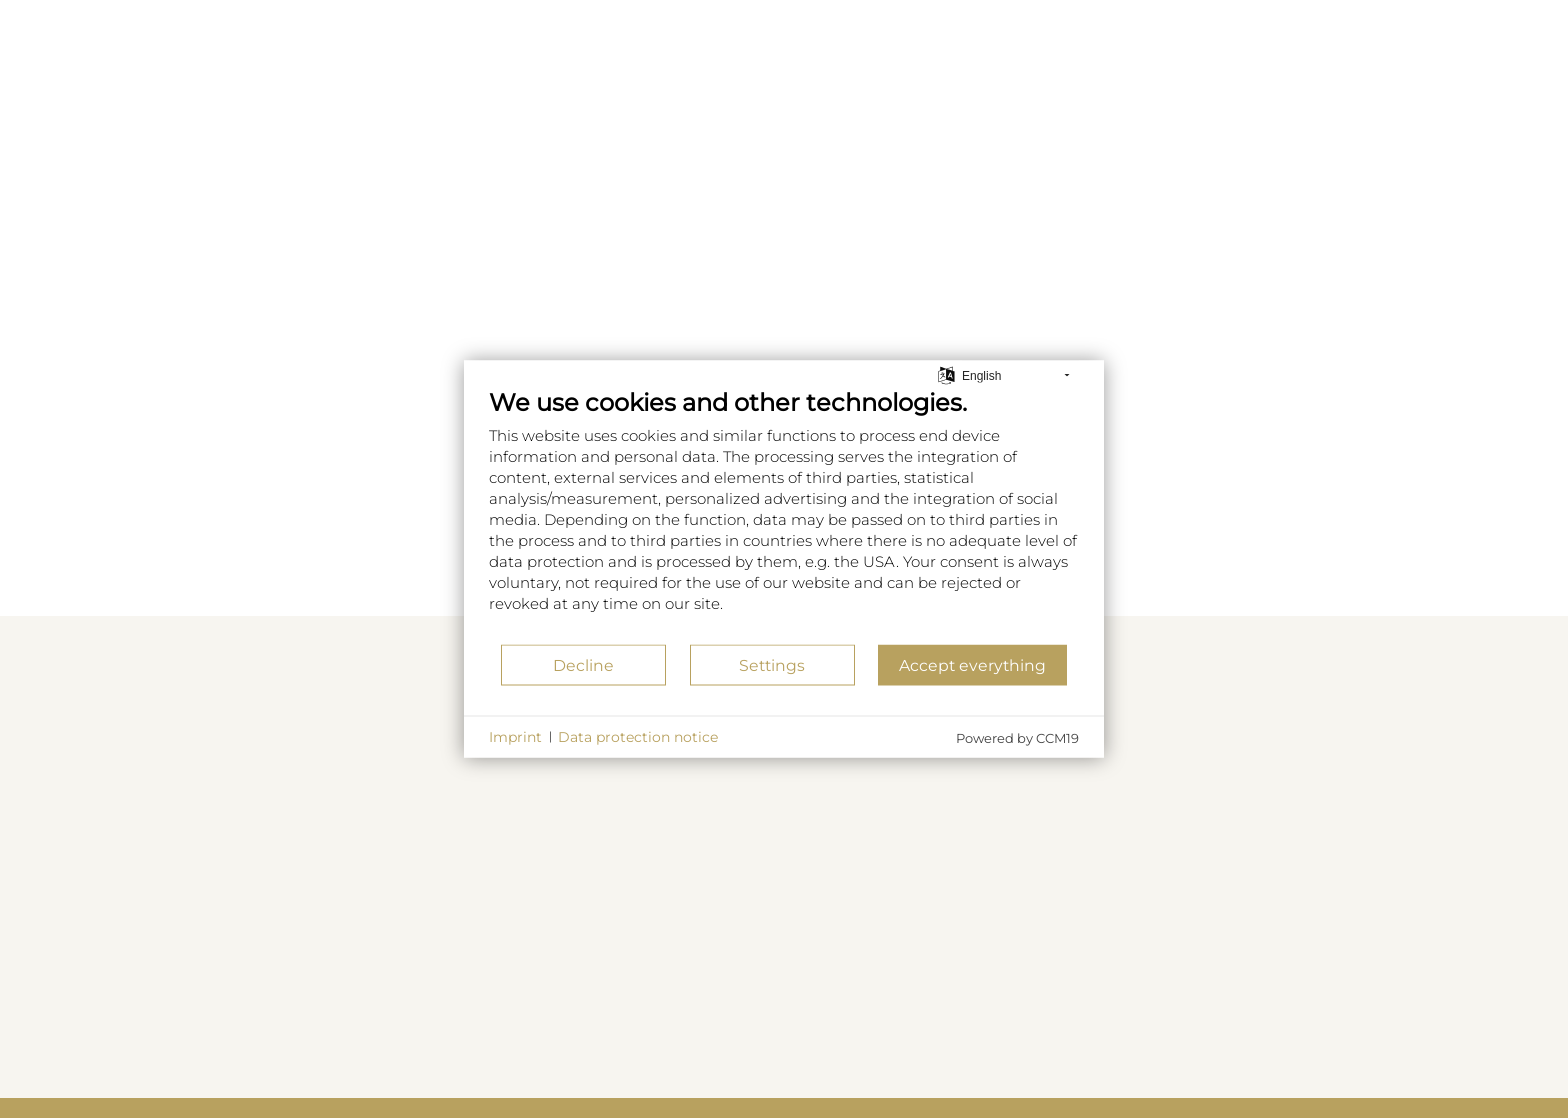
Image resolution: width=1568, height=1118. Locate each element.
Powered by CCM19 (1017, 738)
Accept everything (972, 664)
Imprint (515, 736)
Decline (583, 664)
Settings (772, 664)
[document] (784, 515)
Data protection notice (638, 736)
